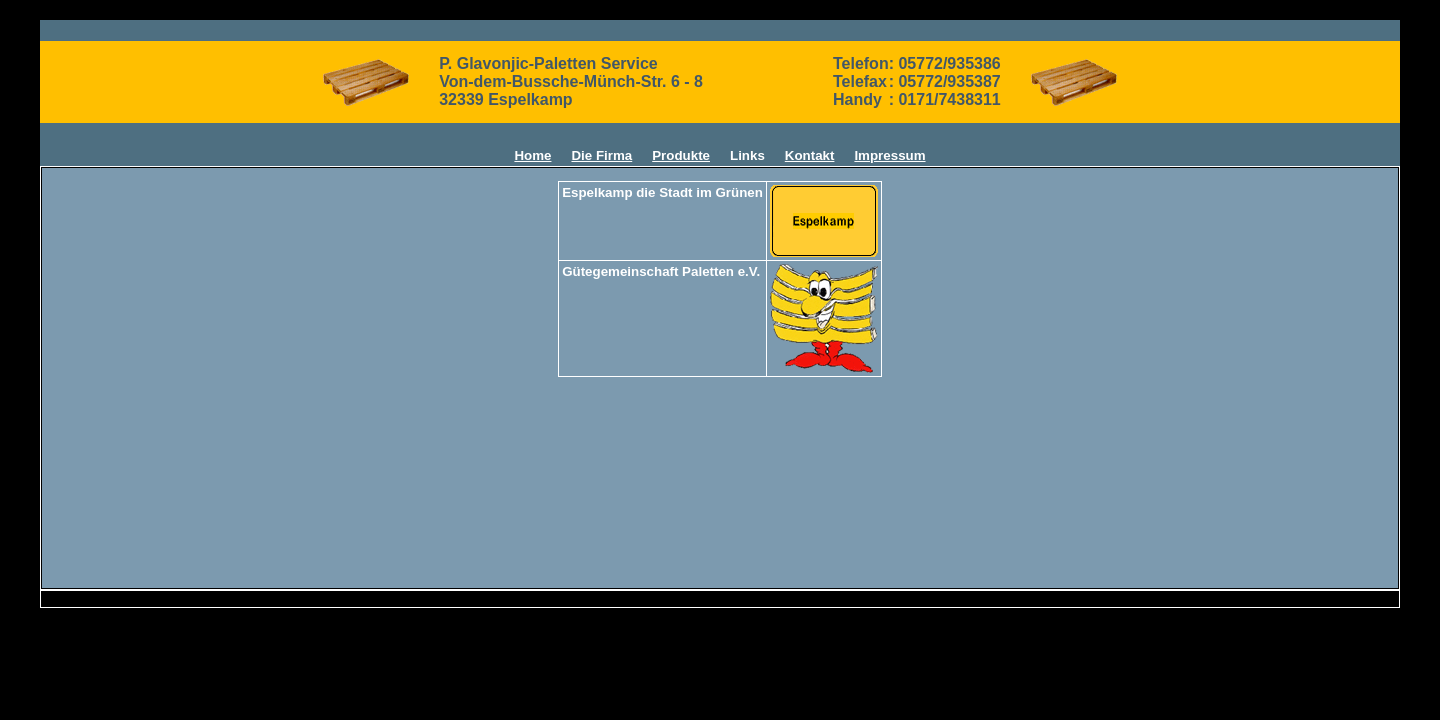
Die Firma (601, 155)
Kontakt (810, 155)
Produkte (681, 155)
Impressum (889, 155)
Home (532, 155)
